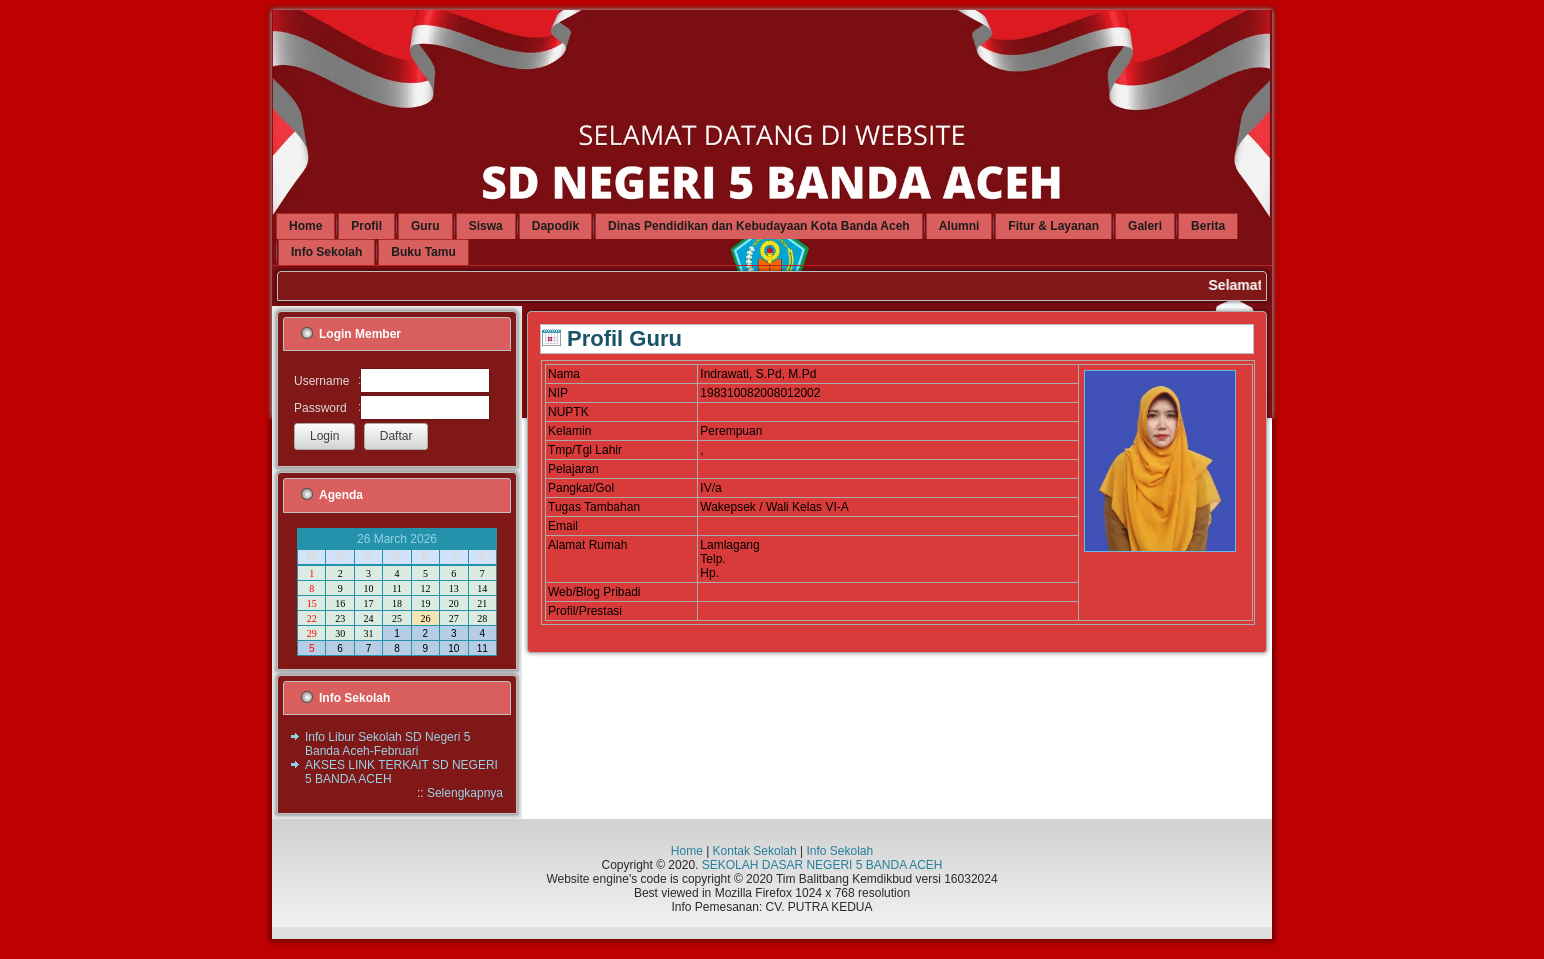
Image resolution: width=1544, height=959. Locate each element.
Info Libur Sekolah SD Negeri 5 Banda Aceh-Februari (387, 744)
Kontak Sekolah (755, 851)
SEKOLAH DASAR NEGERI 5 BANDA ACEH (822, 865)
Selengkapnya (465, 793)
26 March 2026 (397, 539)
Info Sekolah (839, 851)
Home (687, 851)
